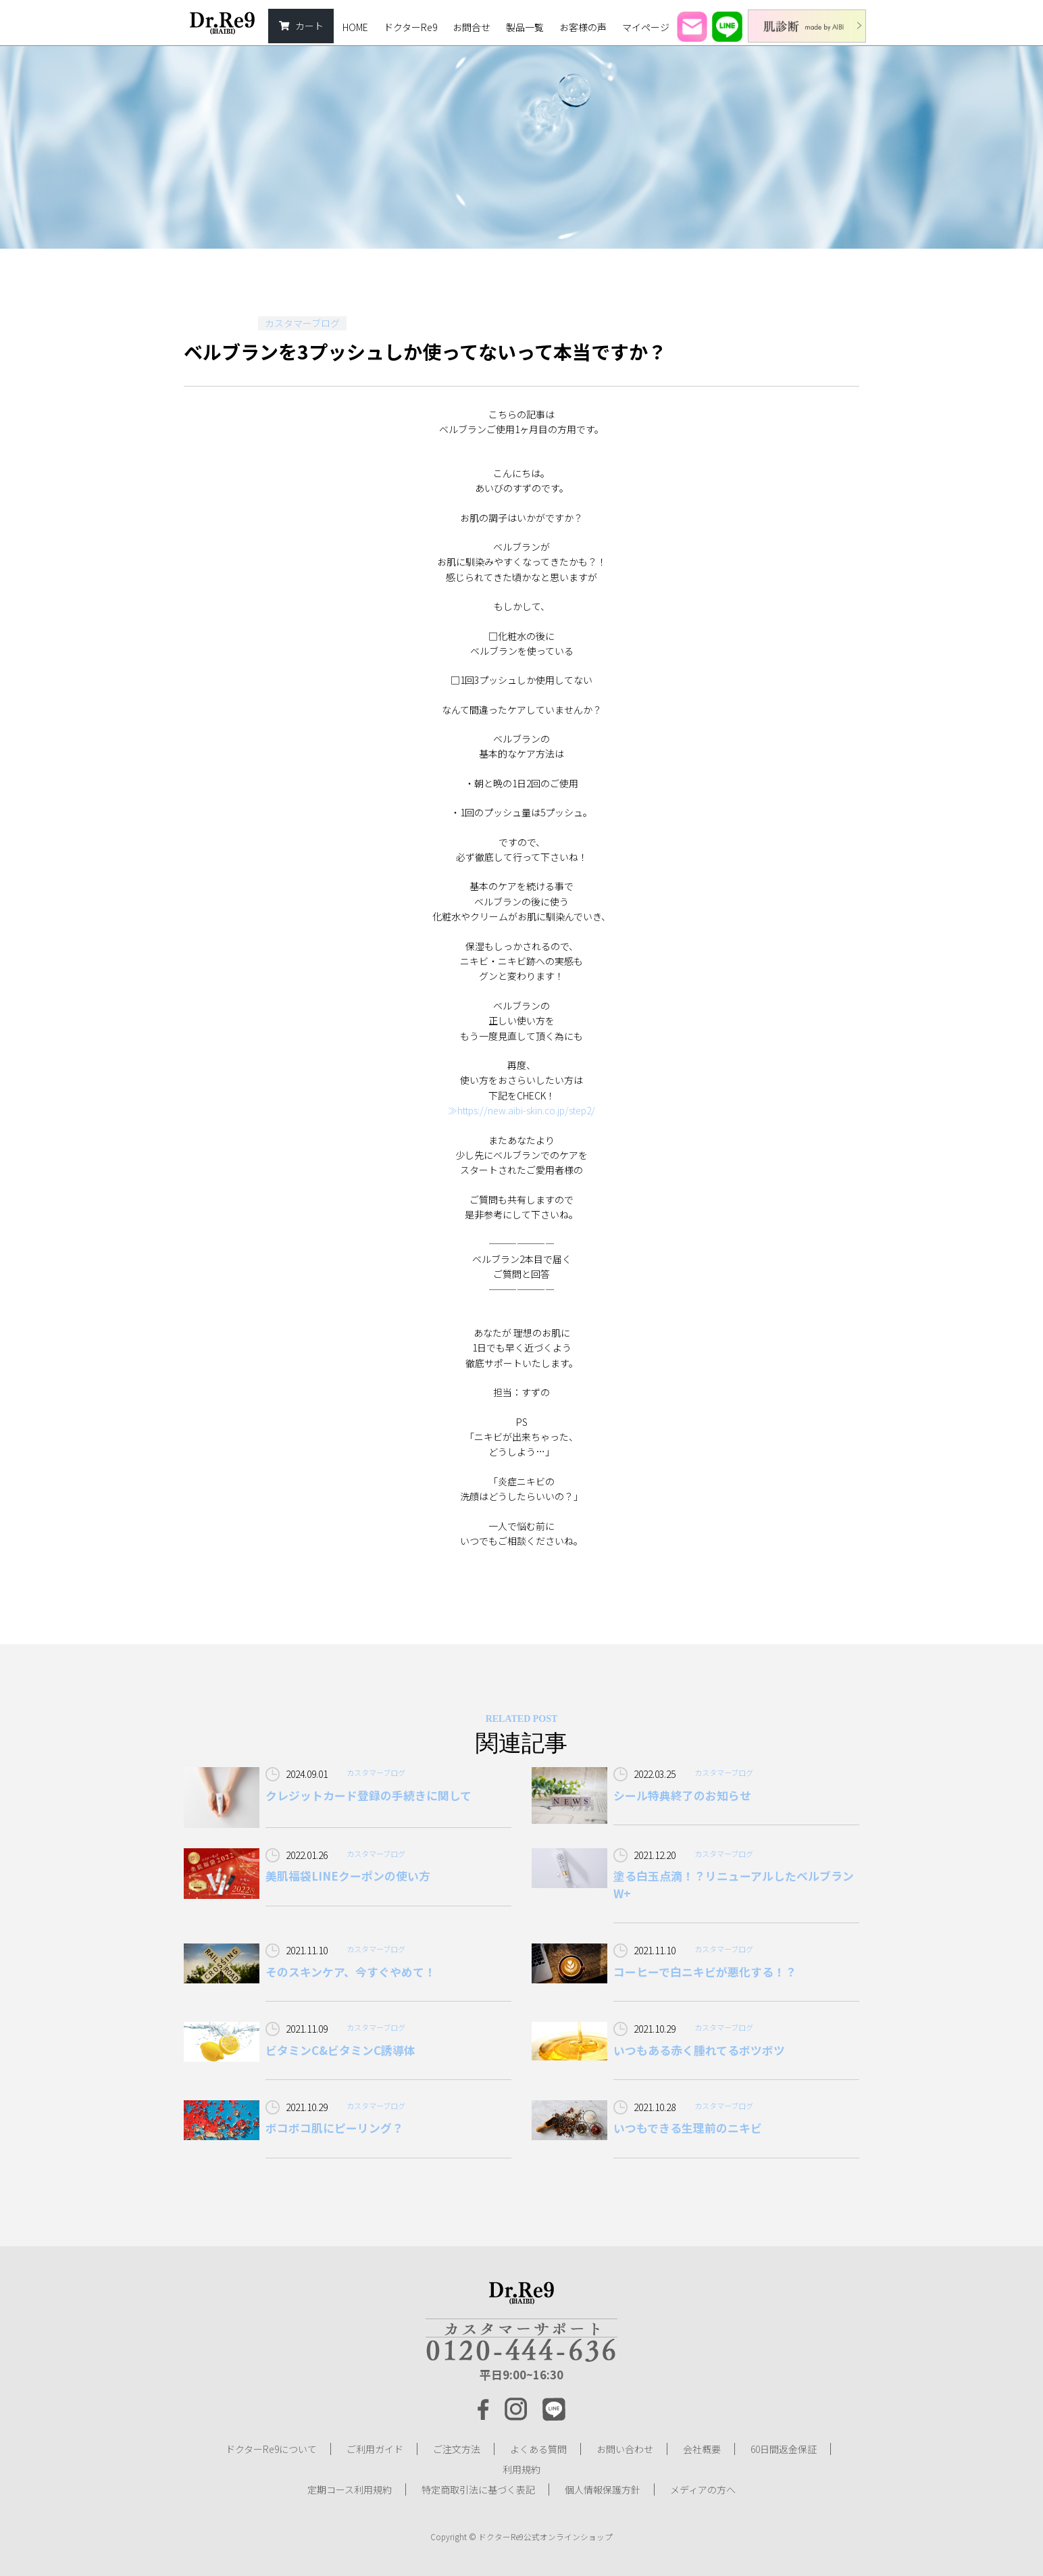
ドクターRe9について (271, 2449)
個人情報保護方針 (602, 2489)
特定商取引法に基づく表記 (478, 2489)
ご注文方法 (456, 2449)
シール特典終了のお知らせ (682, 1795)
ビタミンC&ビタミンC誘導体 (340, 2050)
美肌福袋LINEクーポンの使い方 (347, 1876)
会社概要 (702, 2449)
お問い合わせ (624, 2449)
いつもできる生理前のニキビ (687, 2128)
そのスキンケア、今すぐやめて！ (350, 1972)
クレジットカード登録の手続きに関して (368, 1795)
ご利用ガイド (375, 2449)
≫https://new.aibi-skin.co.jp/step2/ (521, 1110)
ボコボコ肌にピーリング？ (334, 2128)
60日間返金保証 (784, 2449)
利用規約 (521, 2469)
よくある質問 (538, 2449)
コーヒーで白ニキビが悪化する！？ (704, 1972)
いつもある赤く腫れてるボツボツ (699, 2050)
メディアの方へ (703, 2489)
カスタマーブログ (302, 323)
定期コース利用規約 (349, 2489)
